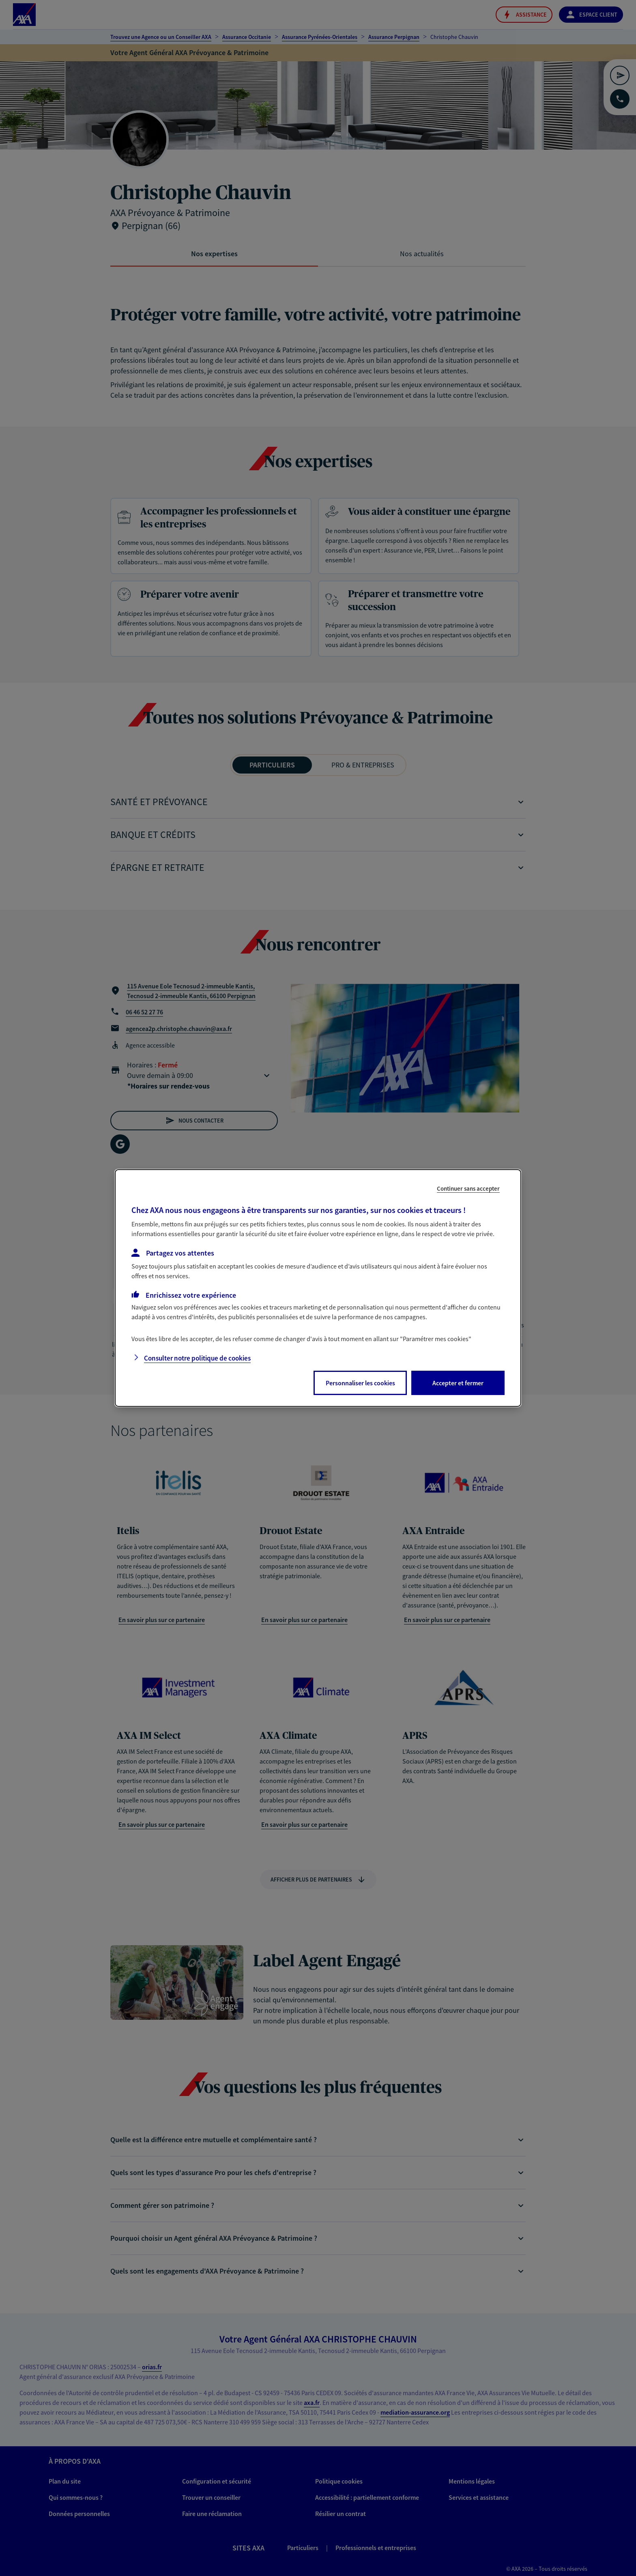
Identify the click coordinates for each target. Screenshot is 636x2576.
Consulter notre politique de (197, 1358)
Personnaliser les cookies (360, 1383)
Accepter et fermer (457, 1383)
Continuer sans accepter (468, 1188)
